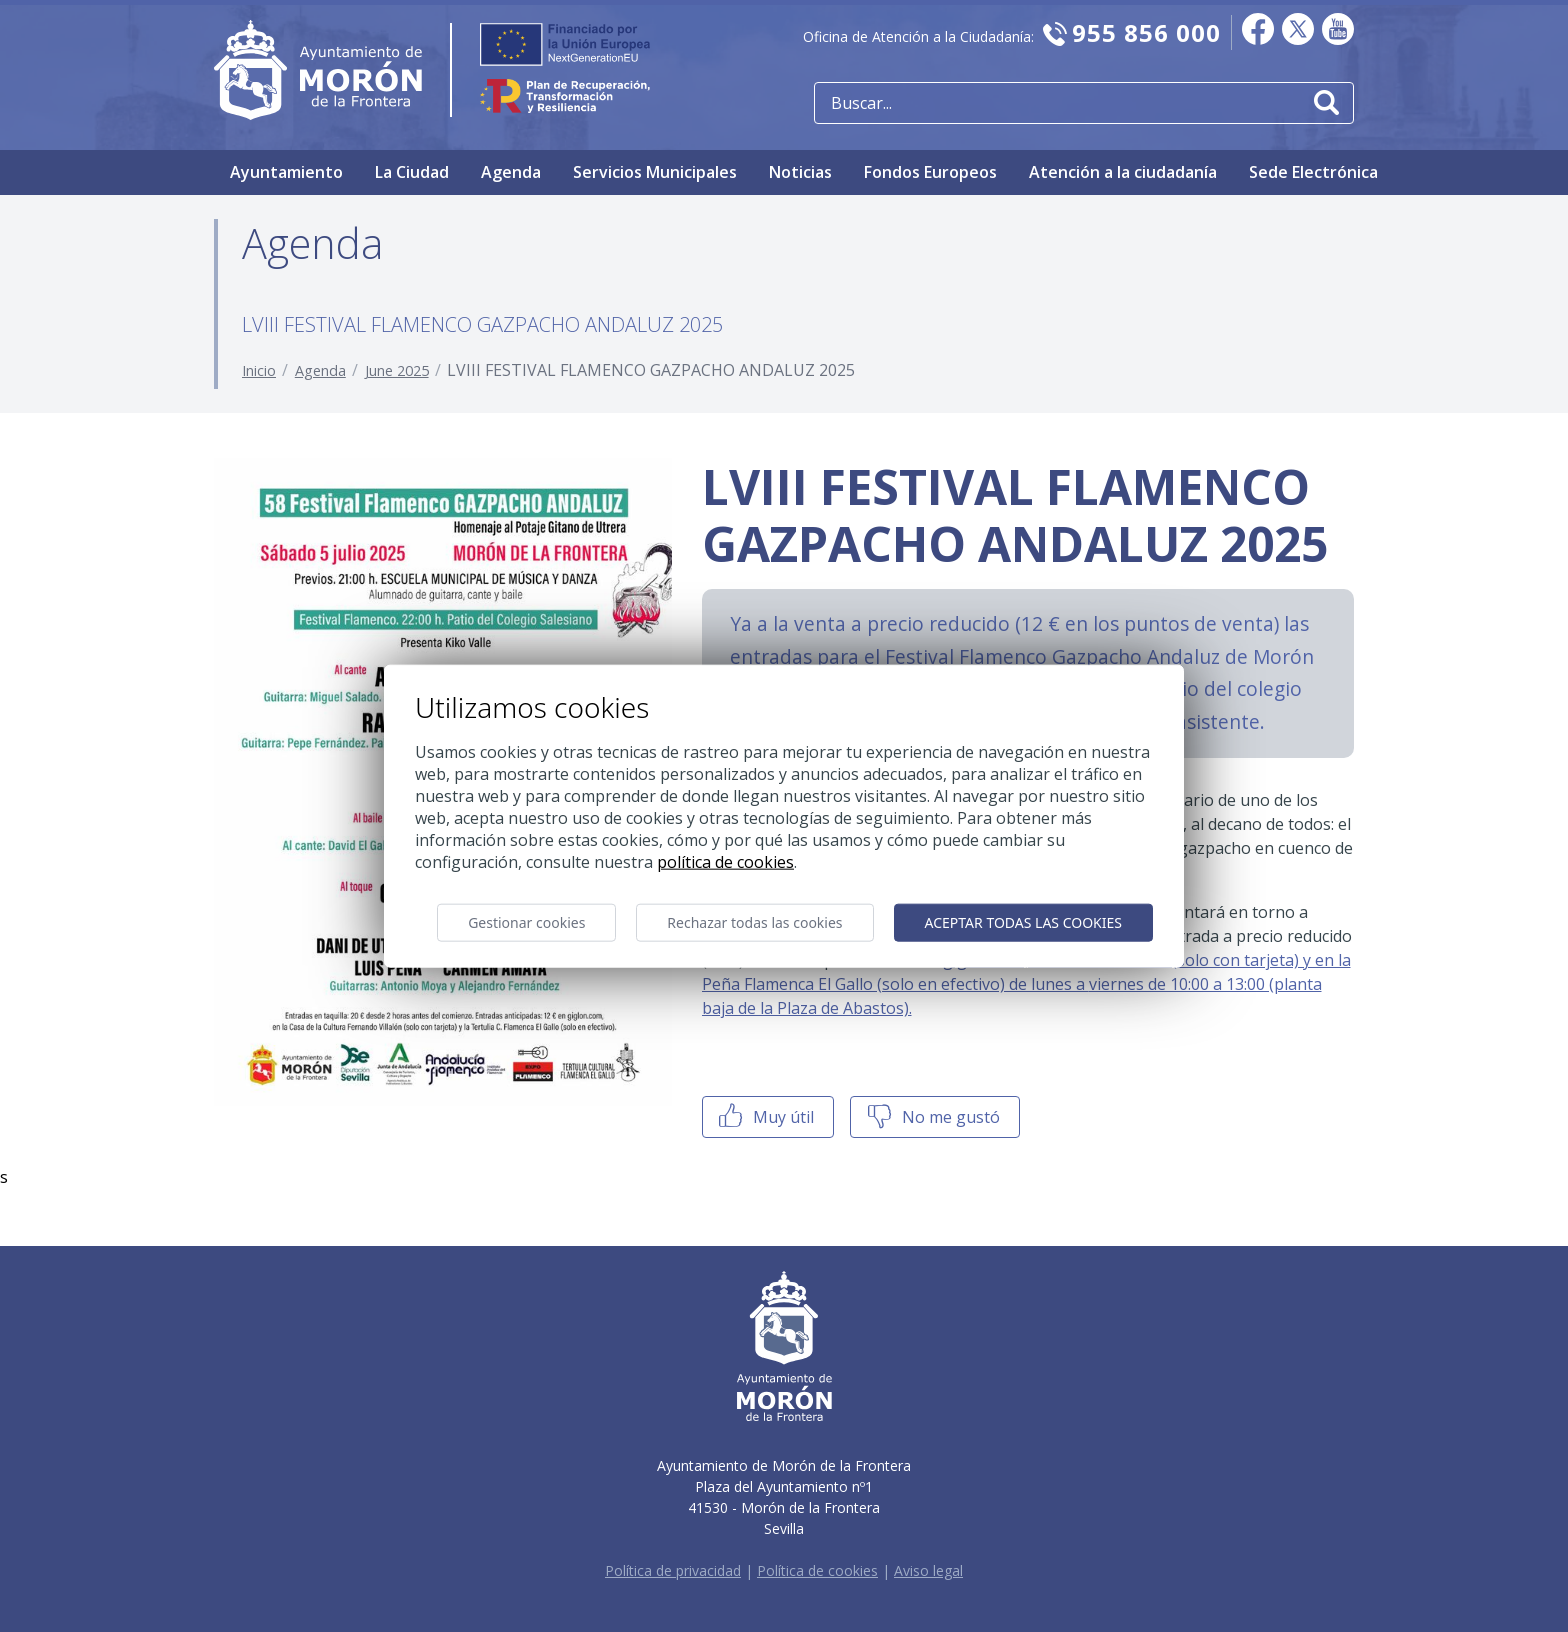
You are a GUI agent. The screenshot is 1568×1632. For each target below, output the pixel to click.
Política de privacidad (673, 1570)
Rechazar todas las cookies (754, 921)
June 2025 (397, 370)
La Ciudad (412, 172)
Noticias (800, 172)
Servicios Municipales (655, 172)
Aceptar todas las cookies (1023, 921)
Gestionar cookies (526, 921)
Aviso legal (928, 1570)
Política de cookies (817, 1570)
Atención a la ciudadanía (1123, 172)
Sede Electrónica (1313, 172)
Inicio (259, 370)
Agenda (511, 172)
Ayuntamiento (286, 172)
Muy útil (764, 1117)
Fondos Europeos (930, 172)
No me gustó (932, 1117)
